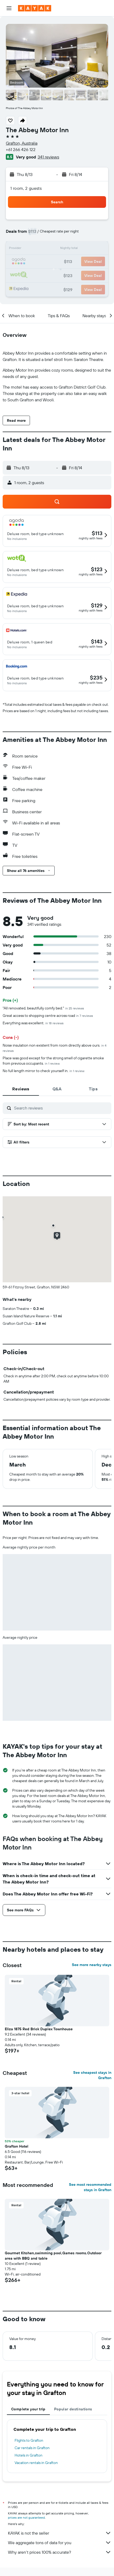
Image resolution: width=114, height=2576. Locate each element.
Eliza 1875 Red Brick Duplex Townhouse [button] (39, 2029)
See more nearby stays (91, 1964)
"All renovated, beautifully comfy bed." (43, 1008)
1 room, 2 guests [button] (26, 188)
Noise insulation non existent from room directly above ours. (54, 1048)
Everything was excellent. (33, 1023)
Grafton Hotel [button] (16, 2146)
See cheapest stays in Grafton (92, 2075)
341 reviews (48, 157)
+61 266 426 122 (21, 149)
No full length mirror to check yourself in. (43, 1070)
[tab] (21, 1089)
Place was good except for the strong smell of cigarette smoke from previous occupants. (53, 1061)
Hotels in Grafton (28, 2455)
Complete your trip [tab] (28, 2409)
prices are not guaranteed (26, 2517)
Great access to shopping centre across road (48, 1015)
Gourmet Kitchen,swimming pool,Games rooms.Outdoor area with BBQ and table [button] (53, 2256)
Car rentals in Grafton (32, 2447)
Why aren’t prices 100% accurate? (59, 2552)
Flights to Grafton (29, 2440)
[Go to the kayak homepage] (34, 8)
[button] (9, 8)
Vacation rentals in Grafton (36, 2462)
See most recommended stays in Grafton (90, 2187)
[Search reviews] (61, 1108)
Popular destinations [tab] (73, 2409)
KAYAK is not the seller (59, 2533)
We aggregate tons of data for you (59, 2542)
